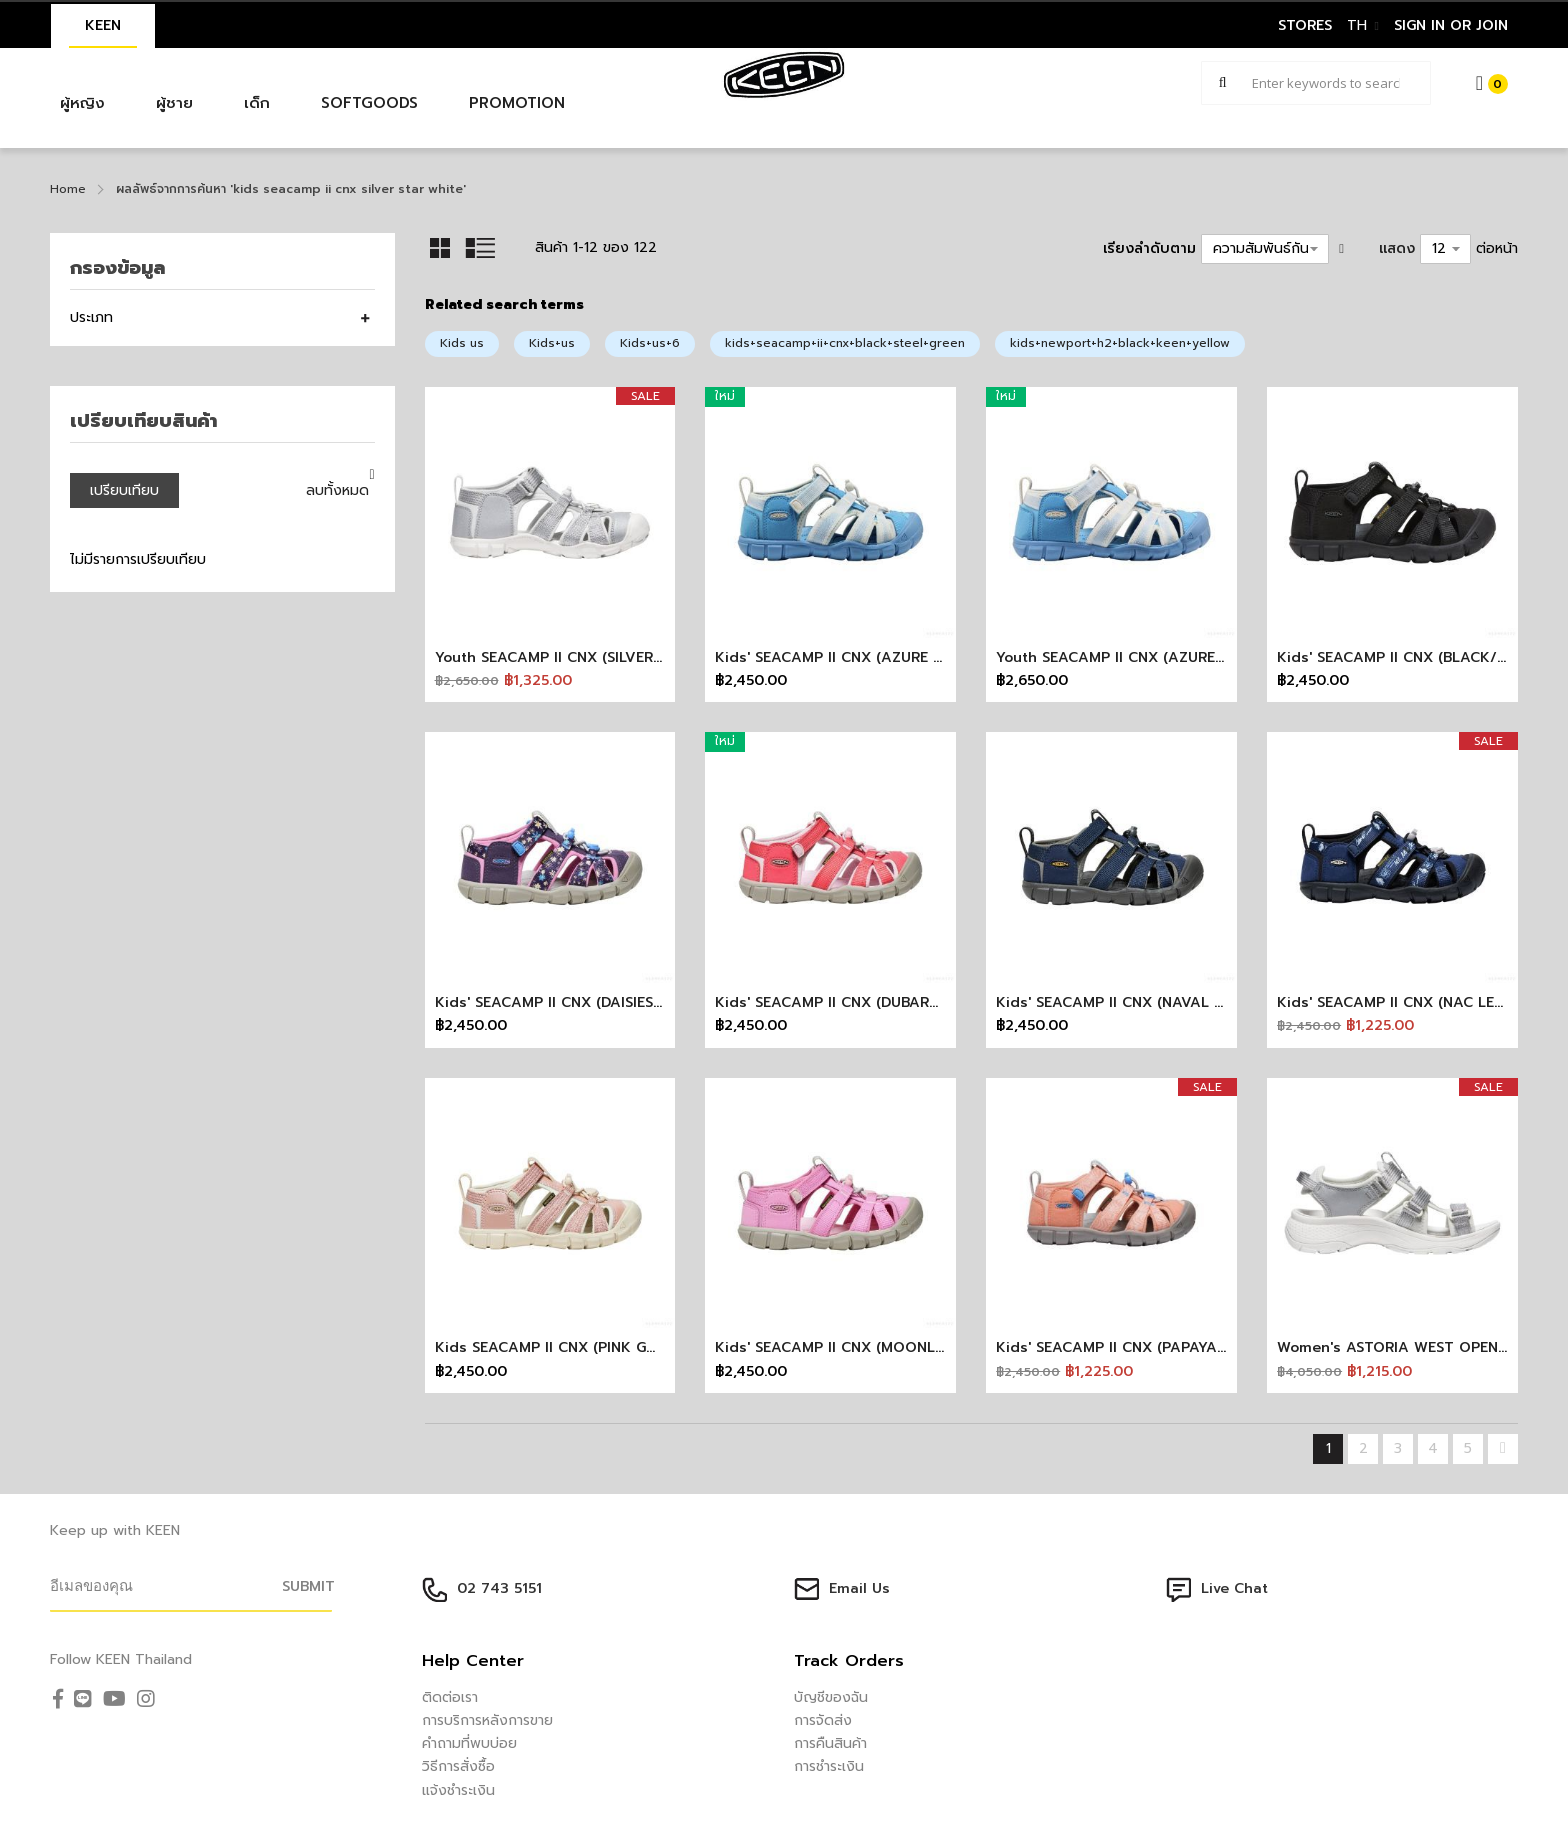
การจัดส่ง (823, 1720)
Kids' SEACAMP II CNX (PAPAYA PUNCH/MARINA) (1167, 1347)
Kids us (462, 343)
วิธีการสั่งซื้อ (458, 1766)
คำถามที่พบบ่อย (469, 1743)
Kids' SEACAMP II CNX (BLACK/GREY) (1407, 657)
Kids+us (552, 343)
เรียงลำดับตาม (1149, 248)
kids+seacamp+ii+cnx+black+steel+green (845, 343)
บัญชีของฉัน (831, 1697)
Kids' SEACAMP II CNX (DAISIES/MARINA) (578, 1002)
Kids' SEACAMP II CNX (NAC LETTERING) (1418, 1002)
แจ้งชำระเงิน (458, 1790)
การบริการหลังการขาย (487, 1720)
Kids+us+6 (650, 343)
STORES (1305, 25)
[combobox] (1316, 83)
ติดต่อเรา (450, 1697)
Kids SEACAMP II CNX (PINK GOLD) (557, 1347)
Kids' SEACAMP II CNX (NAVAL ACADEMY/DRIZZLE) (1174, 1002)
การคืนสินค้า (830, 1743)
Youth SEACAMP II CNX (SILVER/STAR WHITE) (593, 657)
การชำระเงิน (829, 1766)
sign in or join (1451, 25)
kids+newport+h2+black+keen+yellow (1120, 343)
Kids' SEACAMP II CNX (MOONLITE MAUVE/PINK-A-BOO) (915, 1347)
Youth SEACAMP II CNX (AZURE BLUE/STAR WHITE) (1174, 657)
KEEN (103, 25)
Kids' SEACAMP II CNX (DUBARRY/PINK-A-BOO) (882, 1002)
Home (68, 189)
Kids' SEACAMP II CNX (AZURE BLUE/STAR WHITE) (890, 657)
